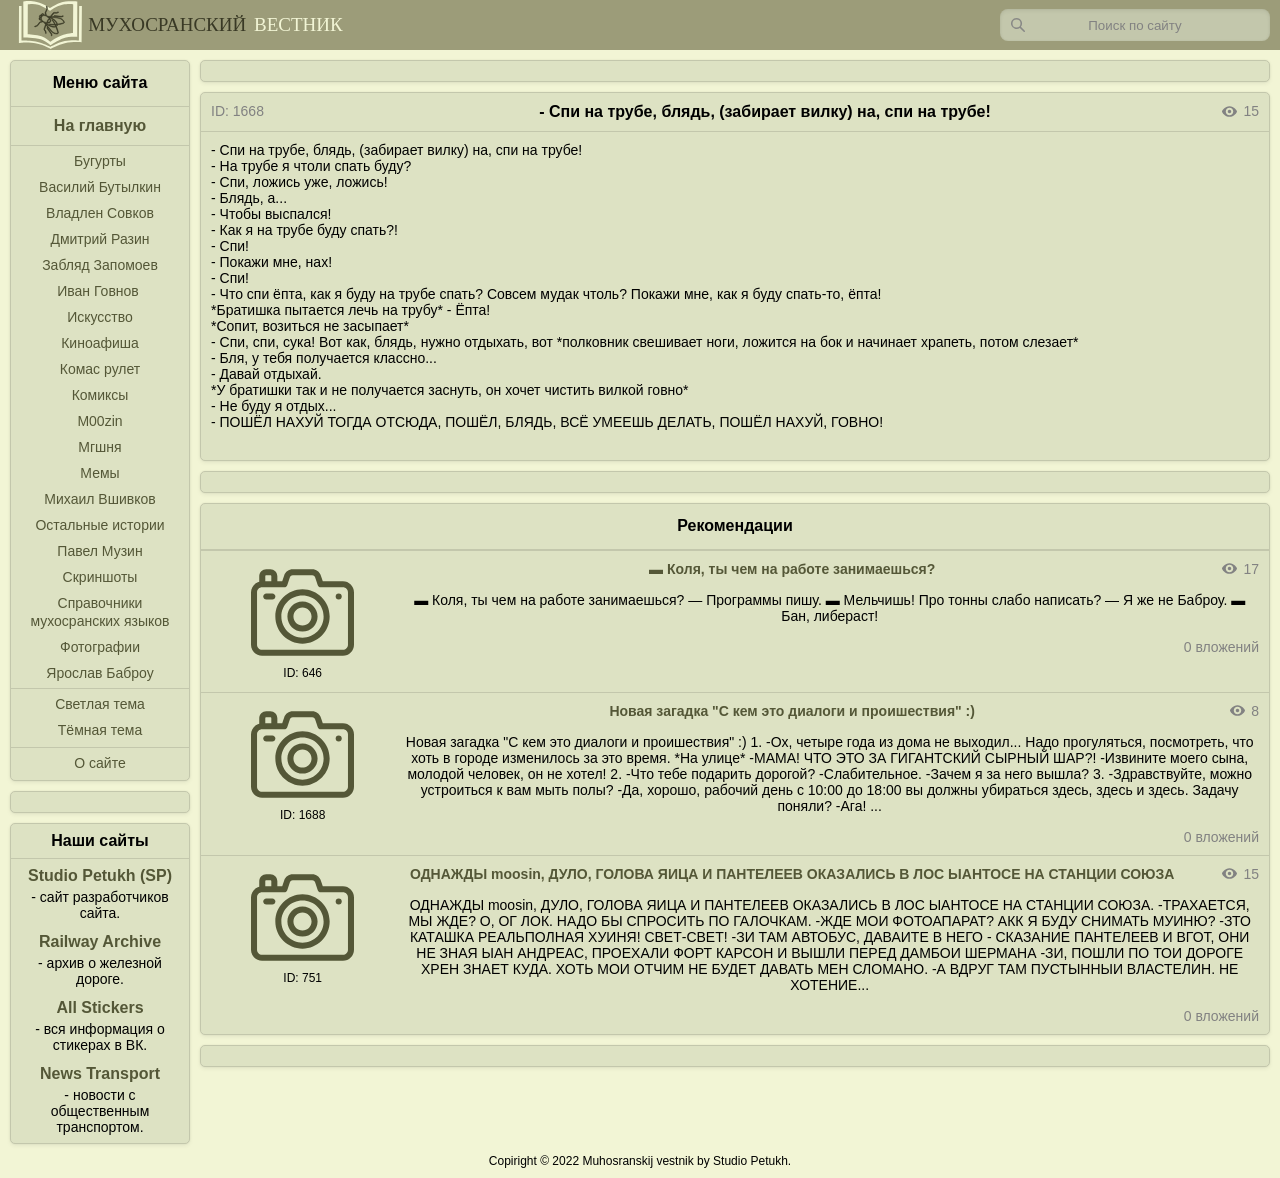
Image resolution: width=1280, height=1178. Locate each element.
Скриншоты (100, 577)
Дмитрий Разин (99, 239)
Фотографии (100, 647)
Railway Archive (100, 941)
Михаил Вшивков (99, 499)
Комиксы (100, 395)
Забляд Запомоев (100, 265)
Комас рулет (100, 369)
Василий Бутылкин (100, 187)
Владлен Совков (100, 213)
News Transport (100, 1073)
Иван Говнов (98, 291)
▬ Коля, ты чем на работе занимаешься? (792, 569)
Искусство (100, 317)
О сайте (99, 763)
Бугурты (100, 161)
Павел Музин (99, 551)
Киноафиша (100, 343)
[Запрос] (1135, 25)
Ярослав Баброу (99, 673)
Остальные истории (99, 525)
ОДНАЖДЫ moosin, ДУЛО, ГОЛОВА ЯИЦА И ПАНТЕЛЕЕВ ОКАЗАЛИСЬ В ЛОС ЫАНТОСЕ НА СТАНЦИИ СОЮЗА (792, 874)
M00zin (99, 421)
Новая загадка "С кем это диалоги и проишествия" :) (792, 711)
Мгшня (99, 447)
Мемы (99, 473)
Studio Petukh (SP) (100, 875)
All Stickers (99, 1007)
